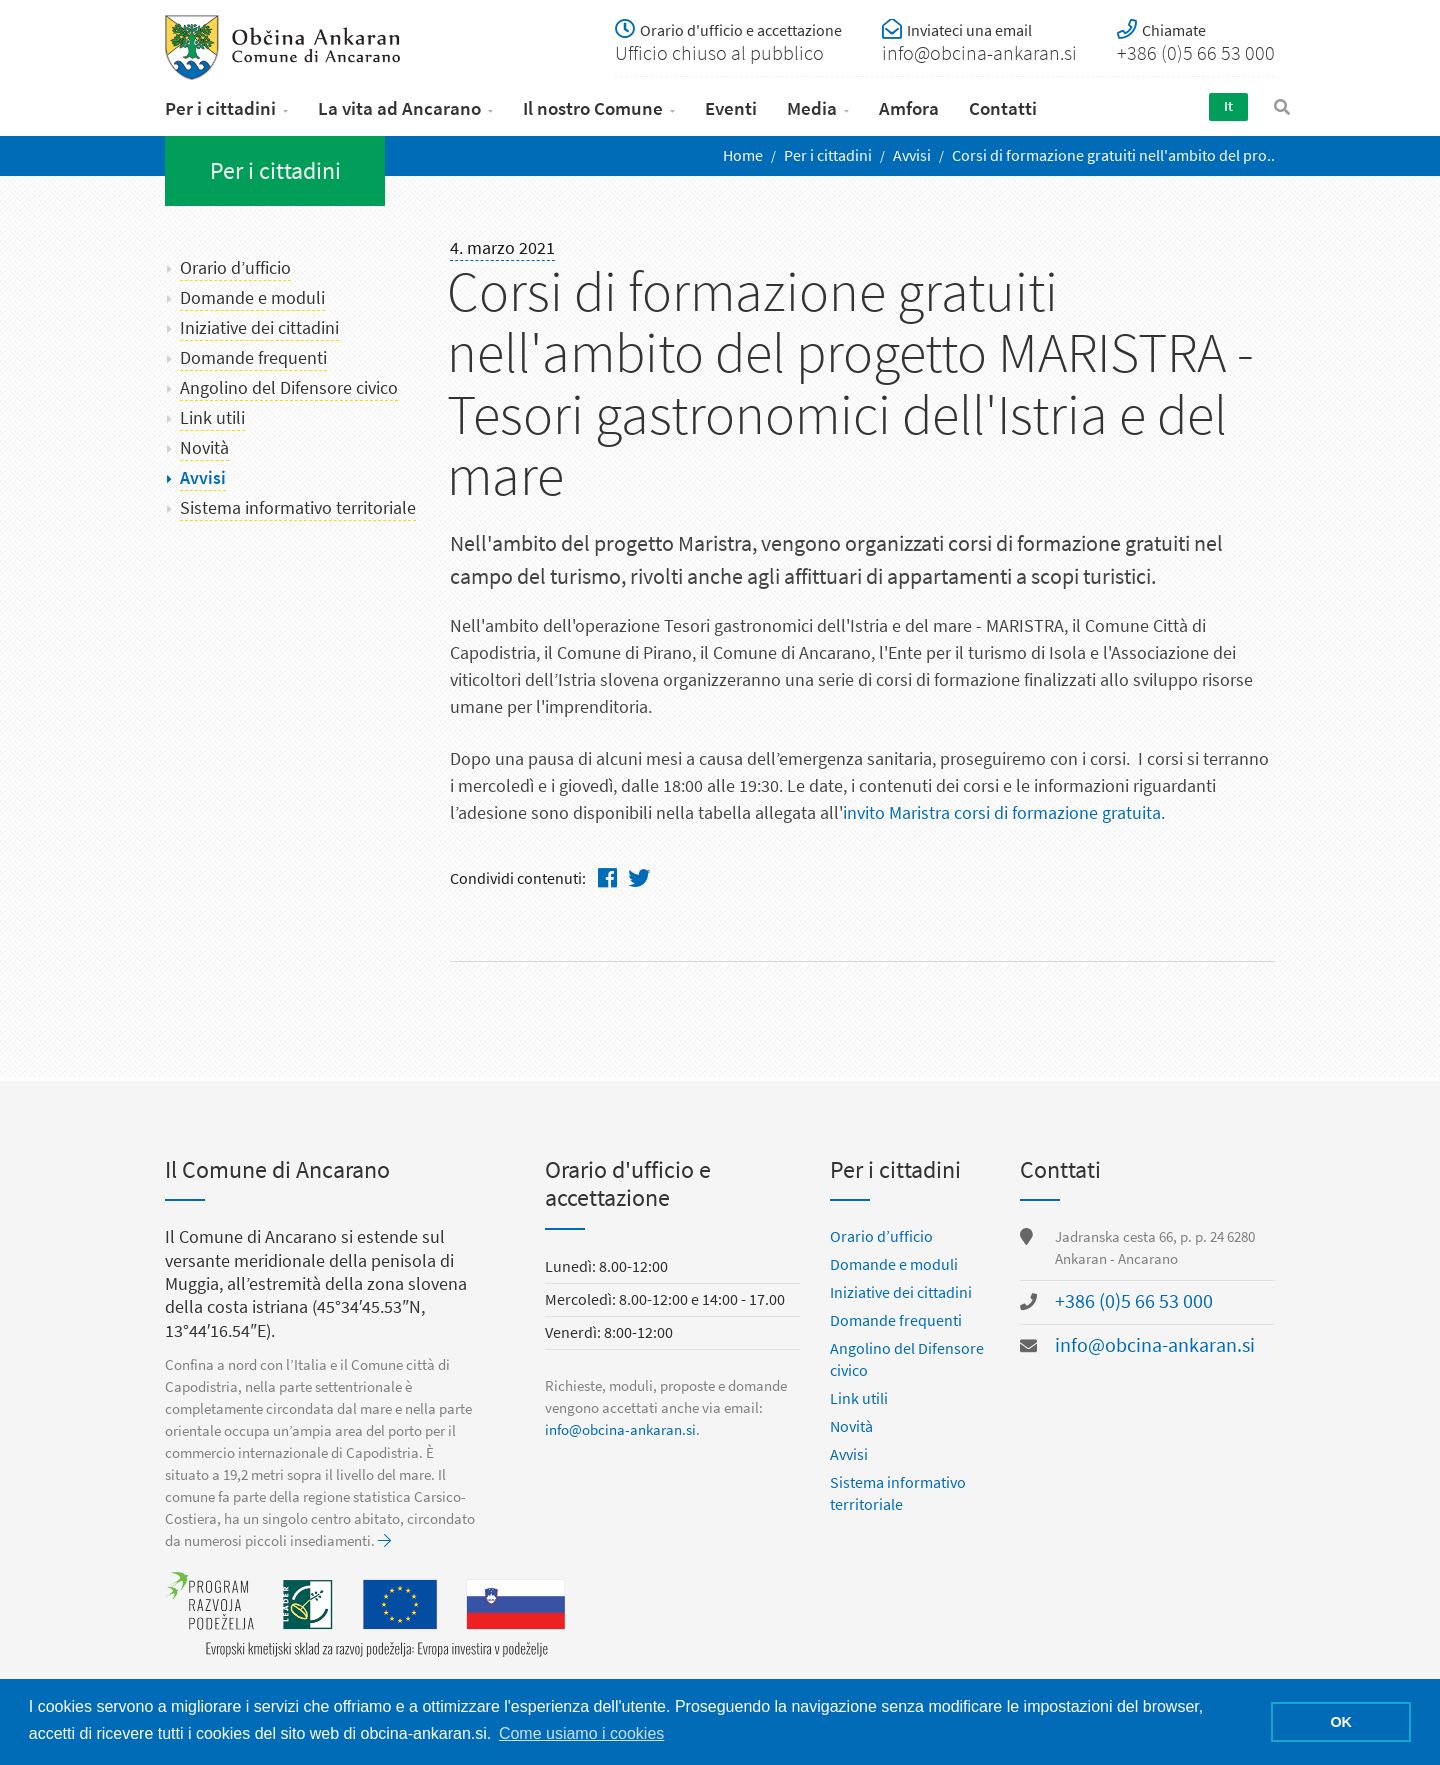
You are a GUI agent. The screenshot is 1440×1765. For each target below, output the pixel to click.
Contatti (1003, 108)
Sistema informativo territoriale (298, 508)
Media (812, 108)
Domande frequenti (253, 358)
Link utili (212, 418)
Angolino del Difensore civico (289, 388)
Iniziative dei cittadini (259, 328)
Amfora (909, 108)
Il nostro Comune (593, 108)
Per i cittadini (220, 108)
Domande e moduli (252, 298)
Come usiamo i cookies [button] (581, 1733)
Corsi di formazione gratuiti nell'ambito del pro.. (1113, 155)
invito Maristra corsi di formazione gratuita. (1004, 813)
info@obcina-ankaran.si (620, 1431)
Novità (204, 448)
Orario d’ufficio (235, 268)
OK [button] (1341, 1722)
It (1228, 106)
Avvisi (912, 155)
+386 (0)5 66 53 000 (1134, 1302)
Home (743, 155)
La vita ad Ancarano (399, 108)
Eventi (731, 108)
